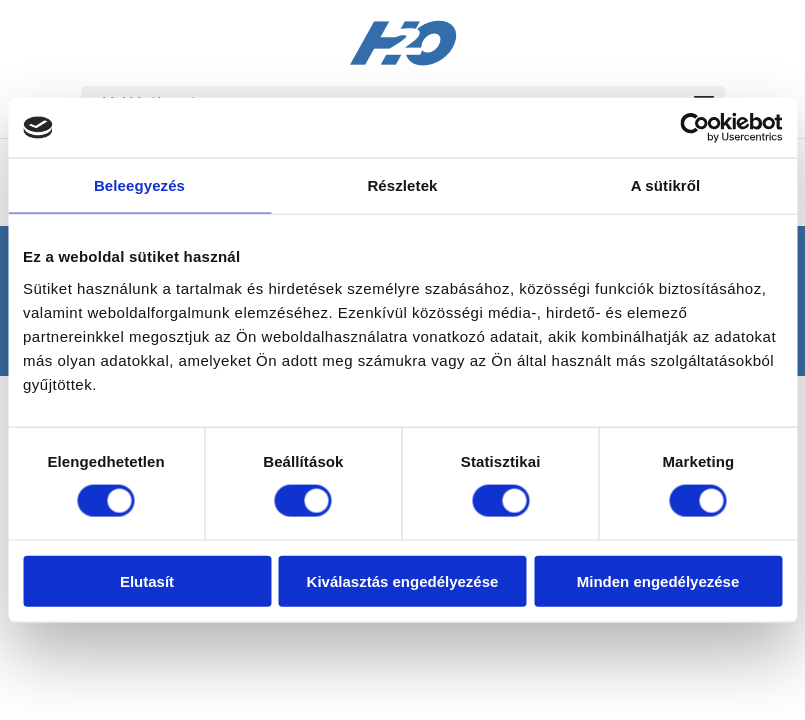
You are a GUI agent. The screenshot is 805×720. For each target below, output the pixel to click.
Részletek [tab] (402, 185)
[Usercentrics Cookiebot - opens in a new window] (694, 128)
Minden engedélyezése (658, 580)
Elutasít (147, 580)
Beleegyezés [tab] (139, 185)
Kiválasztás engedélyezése (403, 580)
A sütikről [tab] (666, 185)
